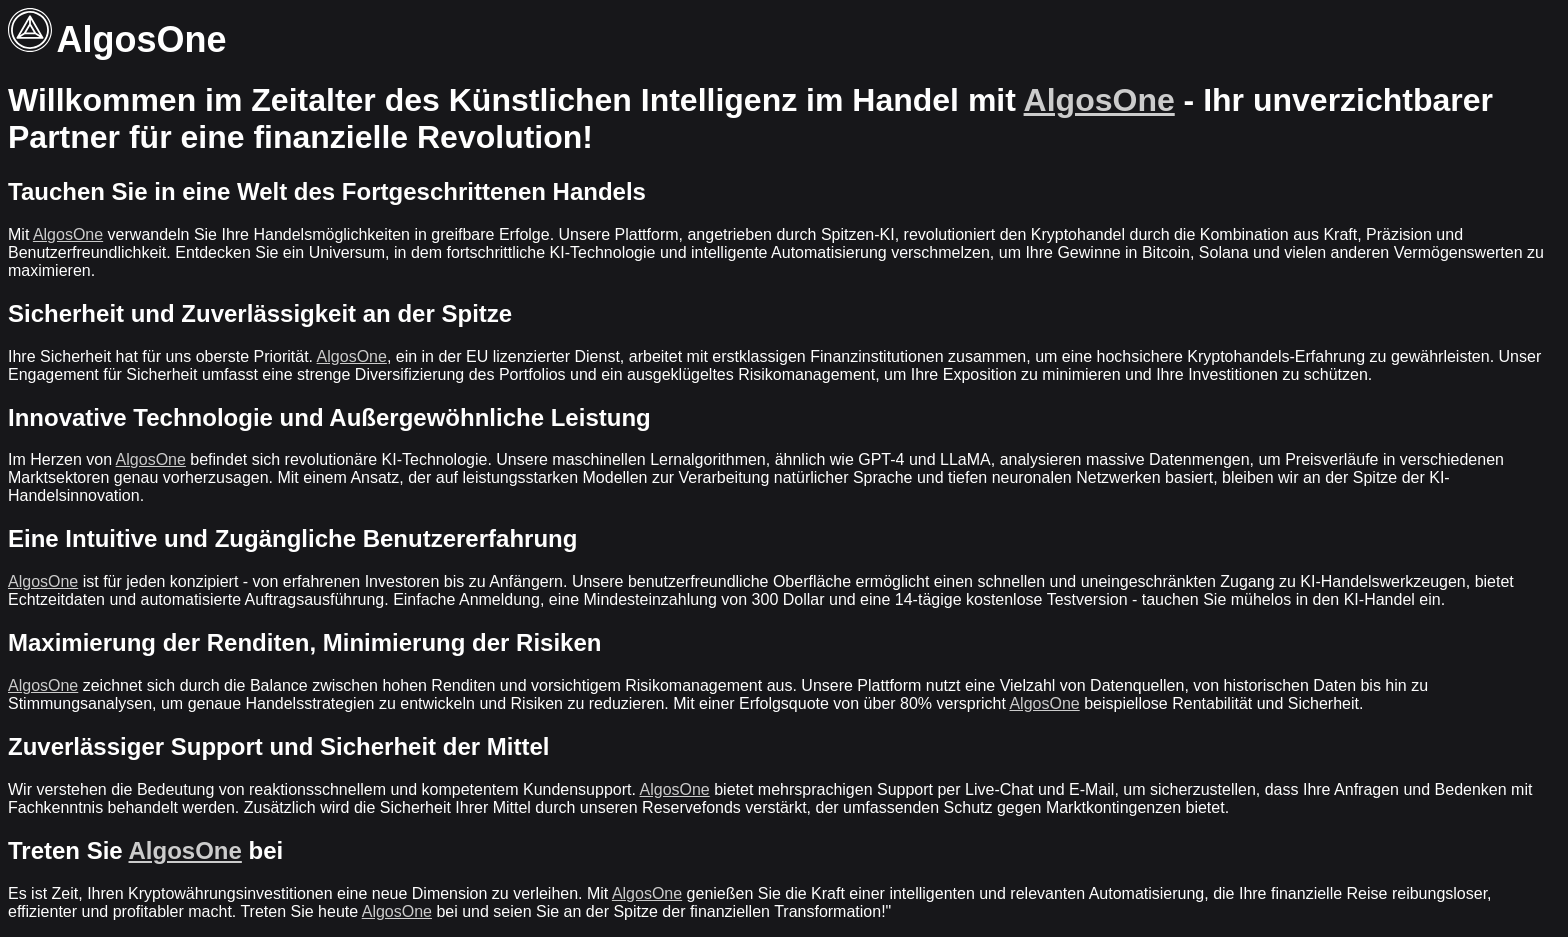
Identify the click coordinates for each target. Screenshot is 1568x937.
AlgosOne (1099, 100)
